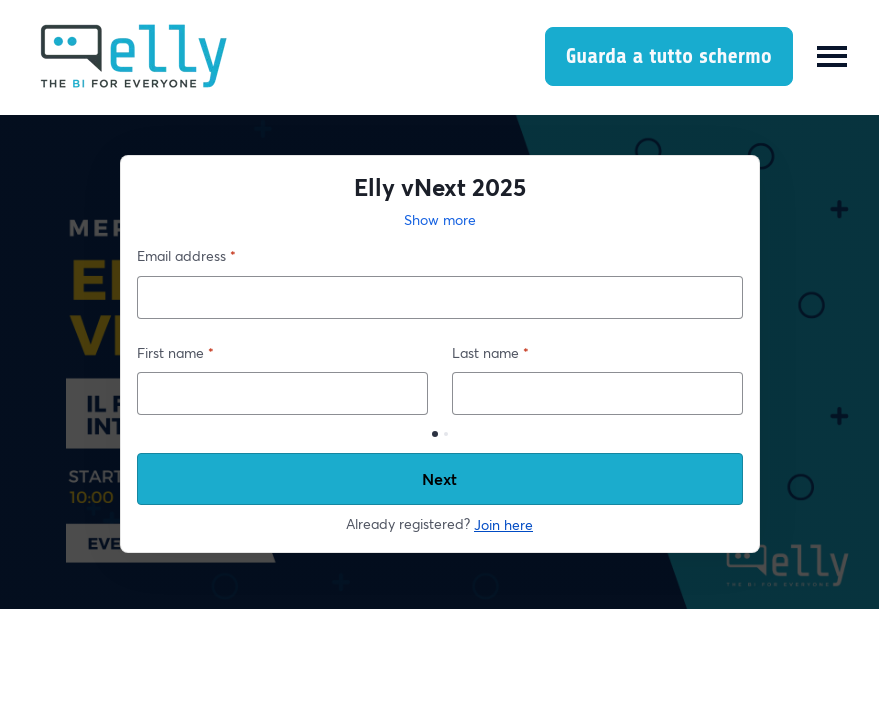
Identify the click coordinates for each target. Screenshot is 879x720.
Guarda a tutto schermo (669, 56)
